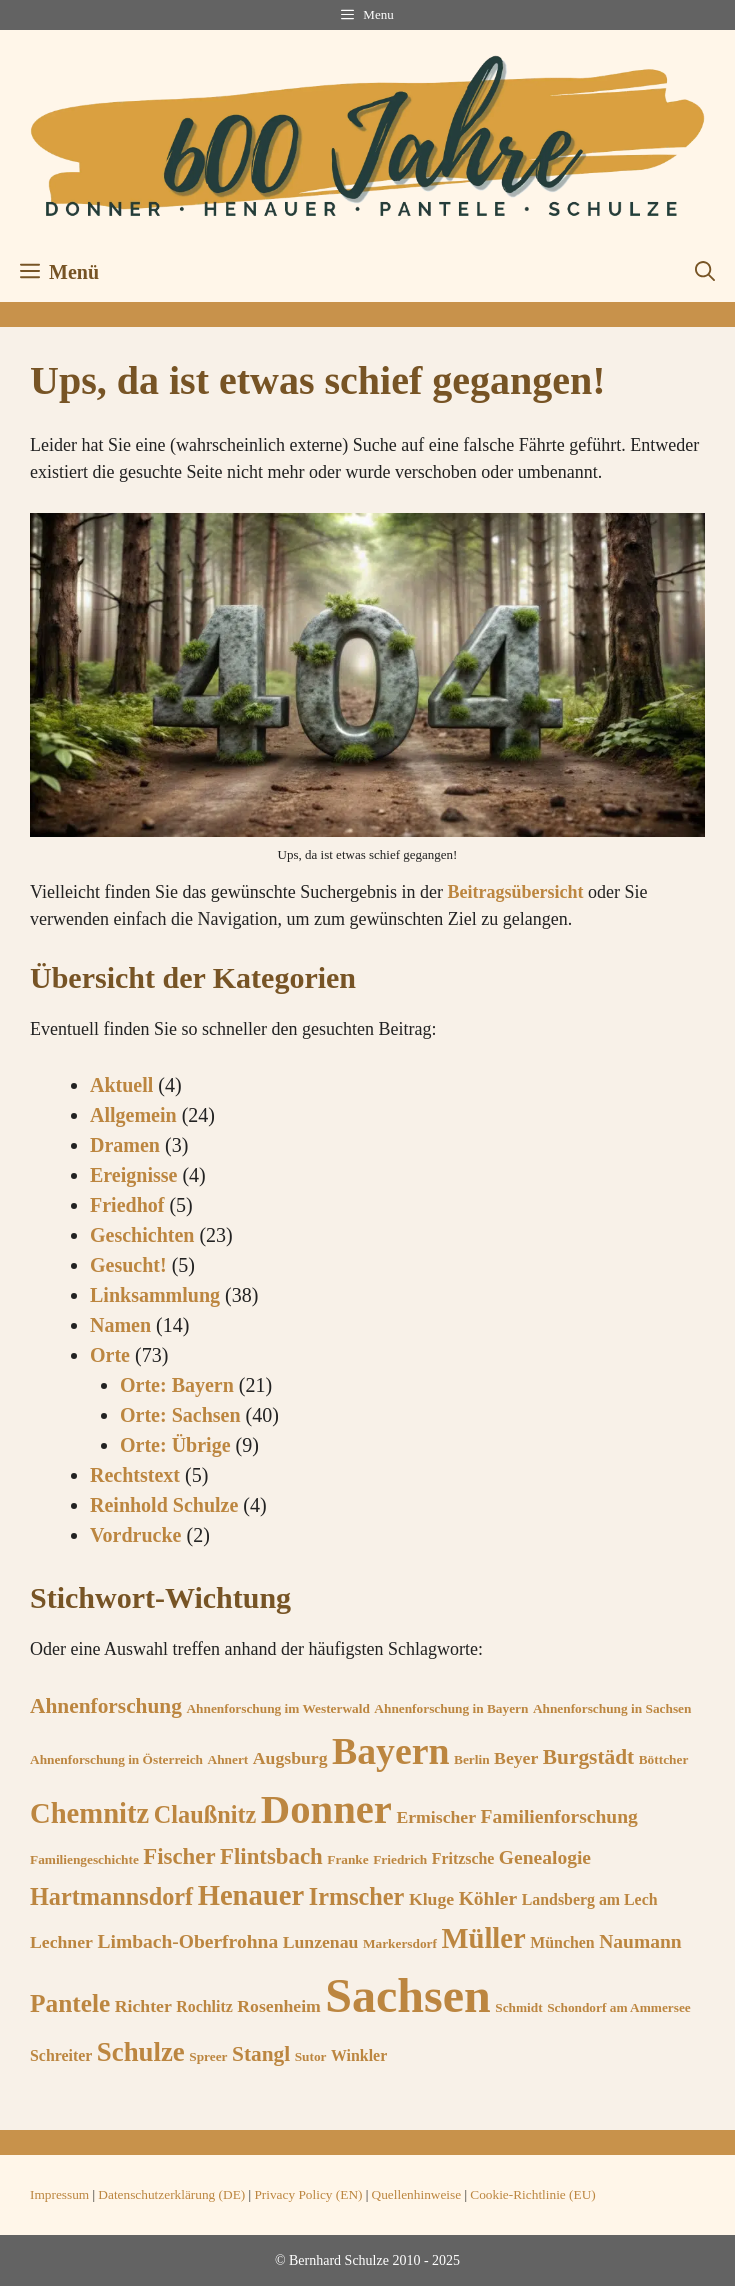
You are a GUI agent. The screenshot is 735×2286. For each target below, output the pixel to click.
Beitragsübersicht (515, 892)
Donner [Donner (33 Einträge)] (326, 1809)
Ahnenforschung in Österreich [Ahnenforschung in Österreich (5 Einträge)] (116, 1759)
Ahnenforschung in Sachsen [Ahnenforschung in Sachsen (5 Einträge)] (612, 1708)
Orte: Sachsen (180, 1415)
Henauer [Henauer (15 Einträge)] (251, 1895)
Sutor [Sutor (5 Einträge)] (311, 2056)
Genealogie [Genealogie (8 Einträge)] (545, 1857)
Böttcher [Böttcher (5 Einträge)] (664, 1759)
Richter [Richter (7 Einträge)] (143, 2006)
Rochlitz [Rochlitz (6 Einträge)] (204, 2006)
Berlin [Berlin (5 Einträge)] (472, 1759)
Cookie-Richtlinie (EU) (532, 2194)
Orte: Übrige (175, 1445)
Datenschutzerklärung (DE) (171, 2194)
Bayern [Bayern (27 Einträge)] (390, 1751)
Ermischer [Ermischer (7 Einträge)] (436, 1817)
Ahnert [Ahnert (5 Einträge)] (228, 1759)
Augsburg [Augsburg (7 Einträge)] (290, 1758)
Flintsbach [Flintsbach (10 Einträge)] (271, 1856)
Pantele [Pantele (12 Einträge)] (70, 2003)
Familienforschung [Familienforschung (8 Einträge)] (559, 1816)
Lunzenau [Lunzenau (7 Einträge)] (321, 1942)
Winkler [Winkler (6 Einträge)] (359, 2055)
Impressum (59, 2194)
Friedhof (127, 1205)
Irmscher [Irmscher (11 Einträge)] (357, 1896)
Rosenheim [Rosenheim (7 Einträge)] (279, 2006)
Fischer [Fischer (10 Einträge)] (179, 1856)
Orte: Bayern (177, 1385)
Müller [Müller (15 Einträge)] (483, 1938)
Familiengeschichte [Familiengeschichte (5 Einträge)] (84, 1859)
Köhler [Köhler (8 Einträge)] (488, 1898)
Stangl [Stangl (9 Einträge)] (261, 2054)
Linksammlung (155, 1295)
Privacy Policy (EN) (308, 2194)
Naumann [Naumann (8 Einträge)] (640, 1941)
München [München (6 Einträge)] (562, 1942)
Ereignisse (133, 1175)
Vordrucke (135, 1535)
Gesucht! (128, 1265)
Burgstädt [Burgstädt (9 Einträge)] (588, 1757)
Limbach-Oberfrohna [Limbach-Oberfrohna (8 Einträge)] (187, 1941)
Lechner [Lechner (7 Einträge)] (61, 1942)
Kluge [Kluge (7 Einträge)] (431, 1899)
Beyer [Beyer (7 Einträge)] (516, 1758)
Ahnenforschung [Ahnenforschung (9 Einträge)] (106, 1706)
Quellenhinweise (417, 2194)
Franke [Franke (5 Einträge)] (347, 1859)
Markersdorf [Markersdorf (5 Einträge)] (400, 1943)
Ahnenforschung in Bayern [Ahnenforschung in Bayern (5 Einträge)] (451, 1708)
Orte (110, 1355)
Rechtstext (135, 1475)
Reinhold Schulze (164, 1505)
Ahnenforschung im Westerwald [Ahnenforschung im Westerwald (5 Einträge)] (277, 1708)
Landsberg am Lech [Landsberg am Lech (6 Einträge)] (590, 1899)
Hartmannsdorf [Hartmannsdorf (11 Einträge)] (111, 1896)
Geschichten (142, 1235)
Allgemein (133, 1115)
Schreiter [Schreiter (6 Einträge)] (61, 2055)
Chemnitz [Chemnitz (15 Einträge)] (89, 1813)
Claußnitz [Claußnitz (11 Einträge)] (205, 1814)
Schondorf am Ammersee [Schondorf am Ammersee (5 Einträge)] (619, 2007)
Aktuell (121, 1085)
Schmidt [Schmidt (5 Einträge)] (518, 2007)
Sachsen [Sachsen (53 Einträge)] (407, 1995)
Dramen (125, 1145)
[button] (705, 272)
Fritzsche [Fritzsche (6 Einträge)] (463, 1858)
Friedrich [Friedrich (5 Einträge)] (400, 1859)
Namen (120, 1325)
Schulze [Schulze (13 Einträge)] (141, 2052)
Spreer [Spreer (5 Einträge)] (208, 2056)
